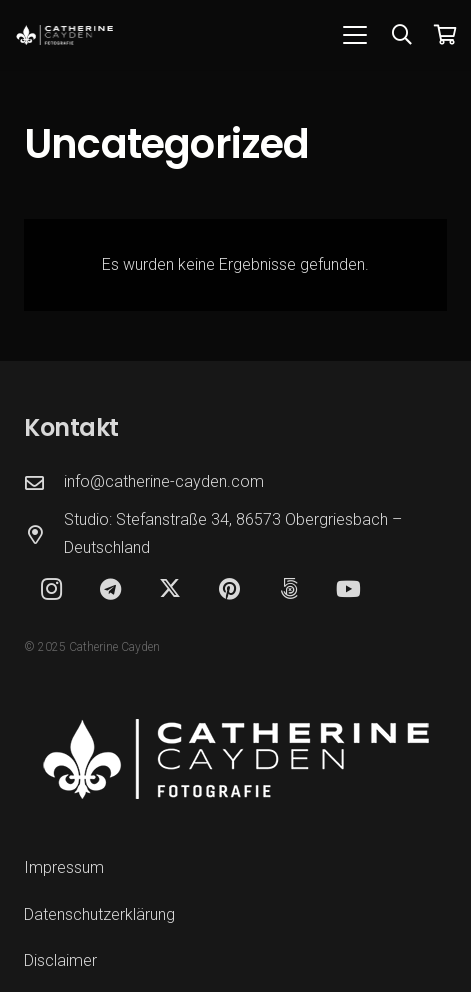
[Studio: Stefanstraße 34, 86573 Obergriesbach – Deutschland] (44, 534)
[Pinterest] (229, 589)
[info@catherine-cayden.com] (44, 482)
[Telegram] (110, 589)
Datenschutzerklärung (99, 914)
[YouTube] (348, 589)
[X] (170, 589)
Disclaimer (60, 960)
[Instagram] (51, 589)
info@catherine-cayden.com (164, 481)
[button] (355, 35)
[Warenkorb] (446, 35)
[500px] (289, 589)
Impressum (64, 867)
